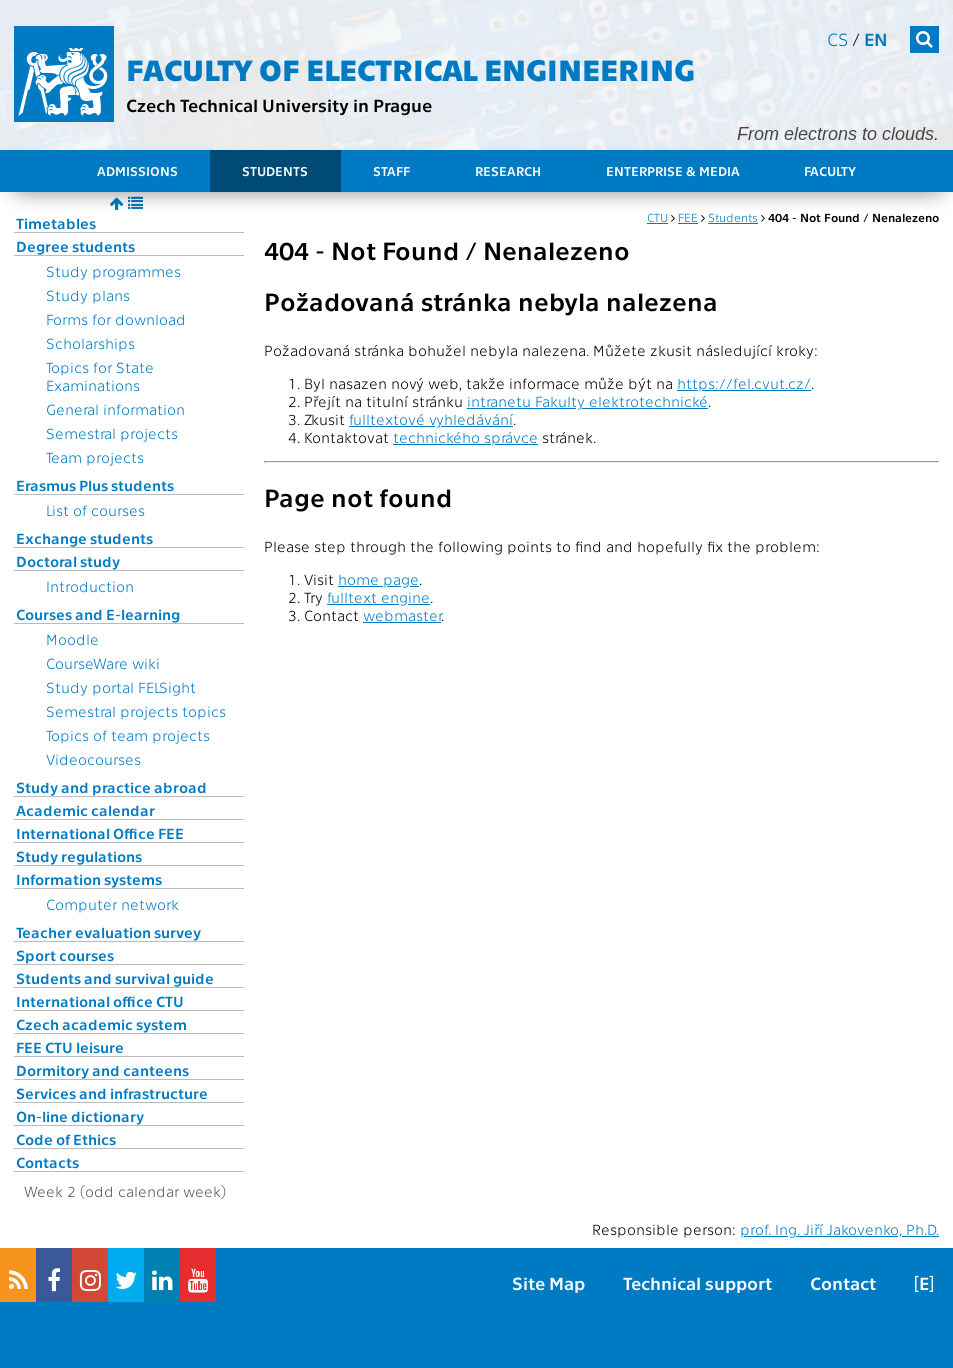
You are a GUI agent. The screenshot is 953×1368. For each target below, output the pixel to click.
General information (115, 409)
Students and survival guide (115, 978)
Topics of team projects (128, 735)
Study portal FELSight (121, 687)
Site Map (548, 1282)
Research (508, 170)
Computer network (112, 904)
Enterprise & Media (673, 170)
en (876, 38)
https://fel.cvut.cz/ (744, 383)
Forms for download (116, 319)
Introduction (90, 586)
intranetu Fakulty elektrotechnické (587, 401)
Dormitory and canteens (102, 1070)
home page (378, 579)
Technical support (697, 1282)
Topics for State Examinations (100, 376)
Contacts (47, 1162)
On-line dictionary (80, 1116)
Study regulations (79, 856)
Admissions (137, 170)
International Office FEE (100, 833)
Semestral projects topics (136, 711)
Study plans (88, 295)
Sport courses (65, 955)
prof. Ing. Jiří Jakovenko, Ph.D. (839, 1229)
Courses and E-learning (98, 614)
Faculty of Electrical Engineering (410, 68)
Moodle (72, 639)
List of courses (95, 510)
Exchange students (84, 538)
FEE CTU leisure (70, 1047)
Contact (843, 1282)
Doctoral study (68, 561)
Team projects (95, 457)
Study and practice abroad (111, 787)
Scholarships (90, 343)
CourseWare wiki (103, 663)
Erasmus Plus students (95, 485)
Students (275, 170)
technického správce (465, 437)
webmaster (402, 615)
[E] (924, 1282)
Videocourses (93, 759)
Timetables (56, 223)
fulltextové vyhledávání (431, 419)
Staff (391, 170)
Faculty (830, 170)
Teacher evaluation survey (108, 932)
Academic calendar (85, 810)
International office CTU (100, 1001)
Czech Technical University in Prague (279, 104)
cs (837, 38)
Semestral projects (112, 433)
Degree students (75, 246)
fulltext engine (378, 597)
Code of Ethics (66, 1139)
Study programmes (113, 271)
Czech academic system (101, 1024)
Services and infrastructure (112, 1093)
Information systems (89, 879)
